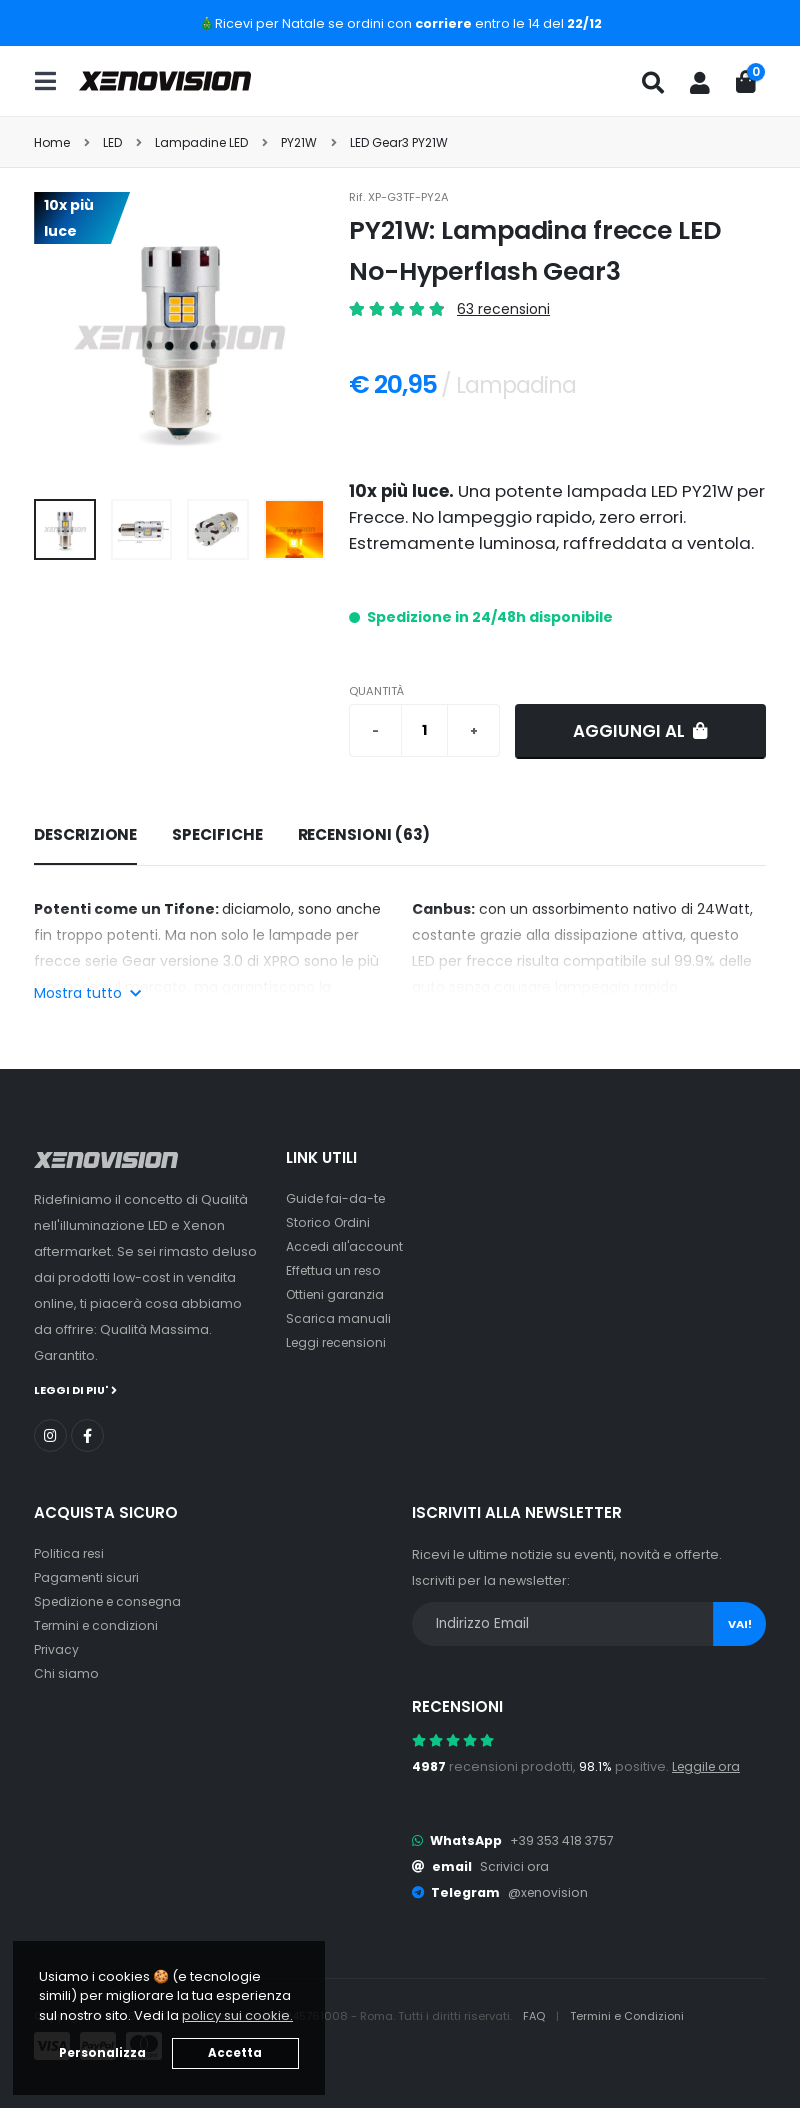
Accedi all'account (346, 1246)
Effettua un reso (336, 1270)
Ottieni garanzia (337, 1294)
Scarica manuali (339, 1318)
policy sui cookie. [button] (237, 2015)
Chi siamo (66, 1672)
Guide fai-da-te (337, 1198)
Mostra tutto (87, 993)
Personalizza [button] (102, 2053)
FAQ (536, 2015)
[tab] (85, 836)
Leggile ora (708, 1765)
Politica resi (70, 1552)
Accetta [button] (235, 2053)
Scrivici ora (515, 1865)
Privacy (57, 1648)
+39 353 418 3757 (564, 1839)
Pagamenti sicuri (88, 1576)
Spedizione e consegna (111, 1600)
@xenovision (549, 1891)
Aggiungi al (640, 731)
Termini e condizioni (98, 1624)
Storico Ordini (330, 1222)
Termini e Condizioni (629, 2015)
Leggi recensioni (339, 1342)
